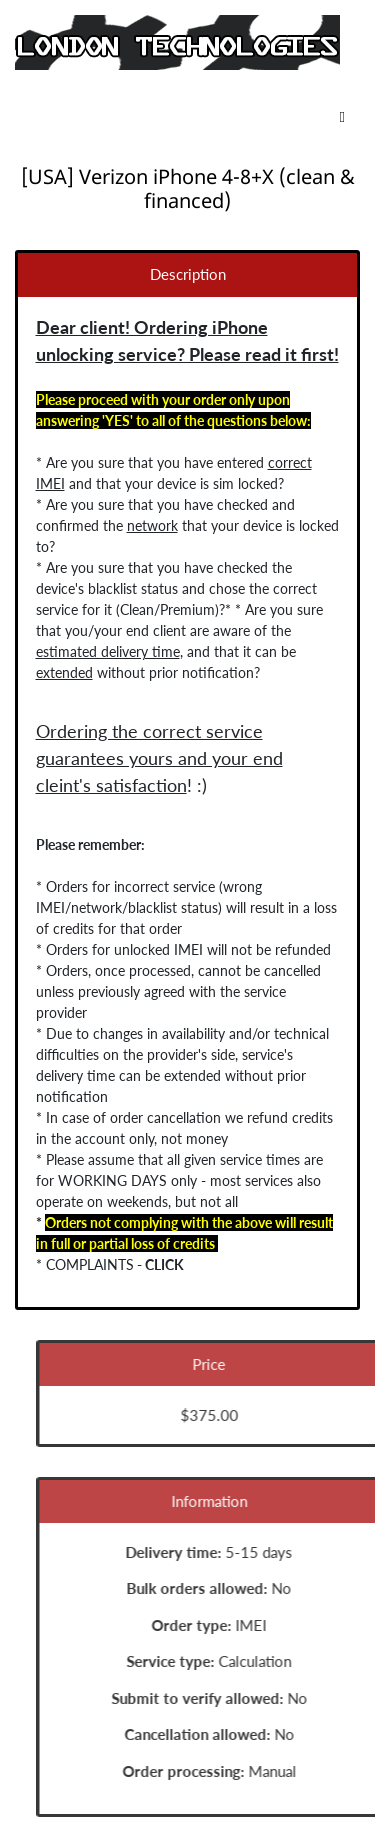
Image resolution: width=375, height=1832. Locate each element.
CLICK (163, 1264)
